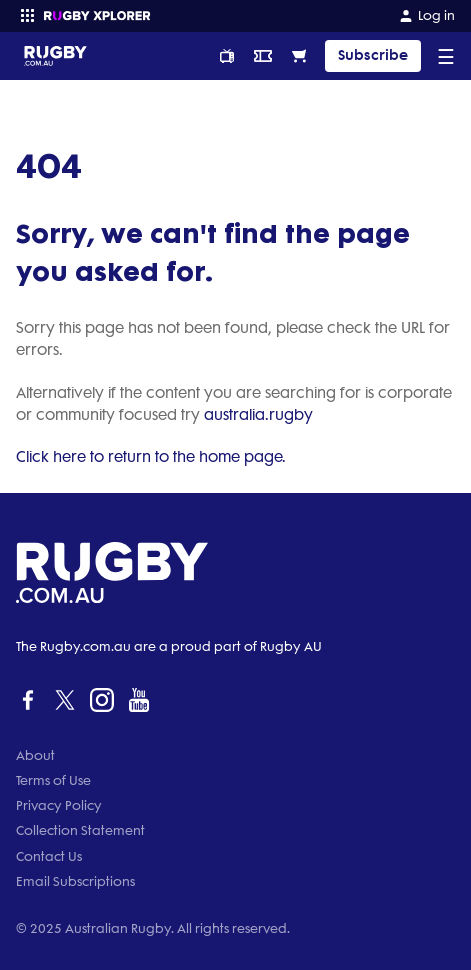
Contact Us (49, 856)
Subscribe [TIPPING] (373, 55)
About (35, 755)
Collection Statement (80, 830)
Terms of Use (53, 780)
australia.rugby (258, 415)
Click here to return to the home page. (151, 457)
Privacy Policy (59, 805)
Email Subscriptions (75, 881)
